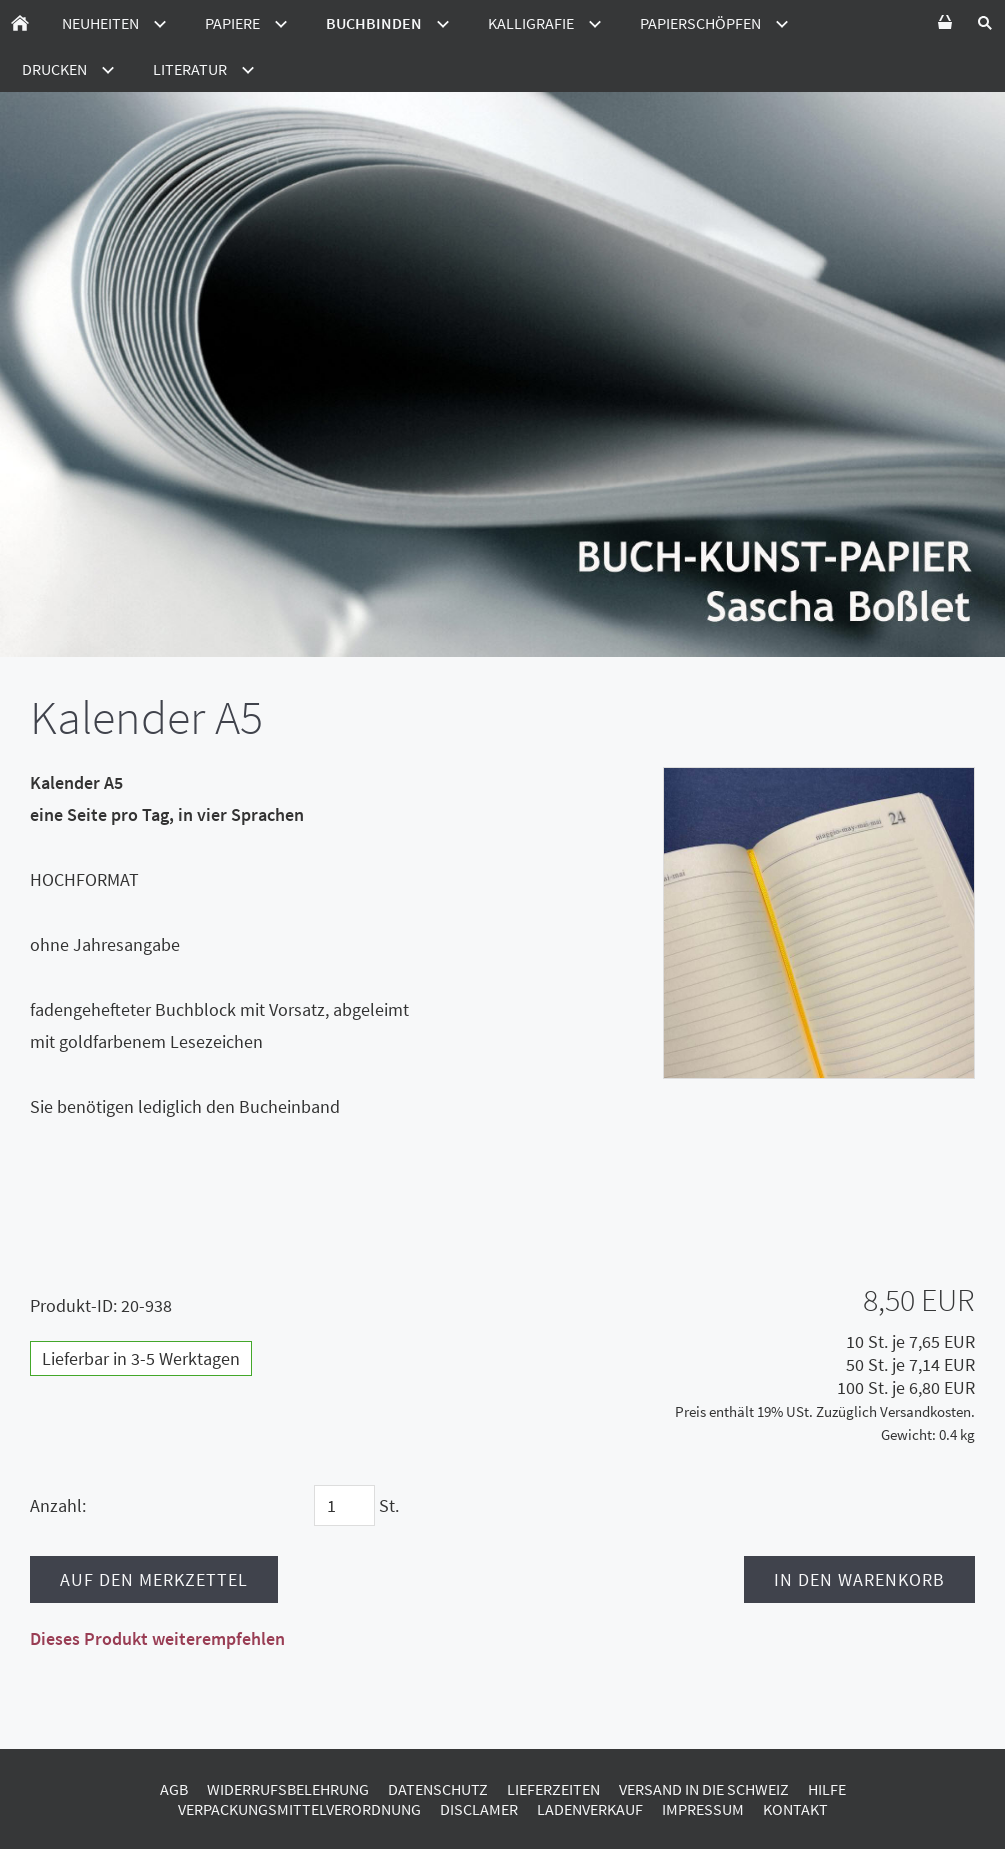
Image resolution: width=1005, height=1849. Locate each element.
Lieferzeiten (553, 1789)
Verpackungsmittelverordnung (299, 1809)
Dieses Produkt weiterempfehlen (157, 1638)
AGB (174, 1789)
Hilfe (827, 1789)
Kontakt (795, 1809)
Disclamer (479, 1809)
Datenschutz (438, 1789)
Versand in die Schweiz (704, 1789)
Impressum (703, 1809)
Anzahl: (58, 1505)
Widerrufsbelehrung (288, 1789)
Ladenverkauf (590, 1809)
